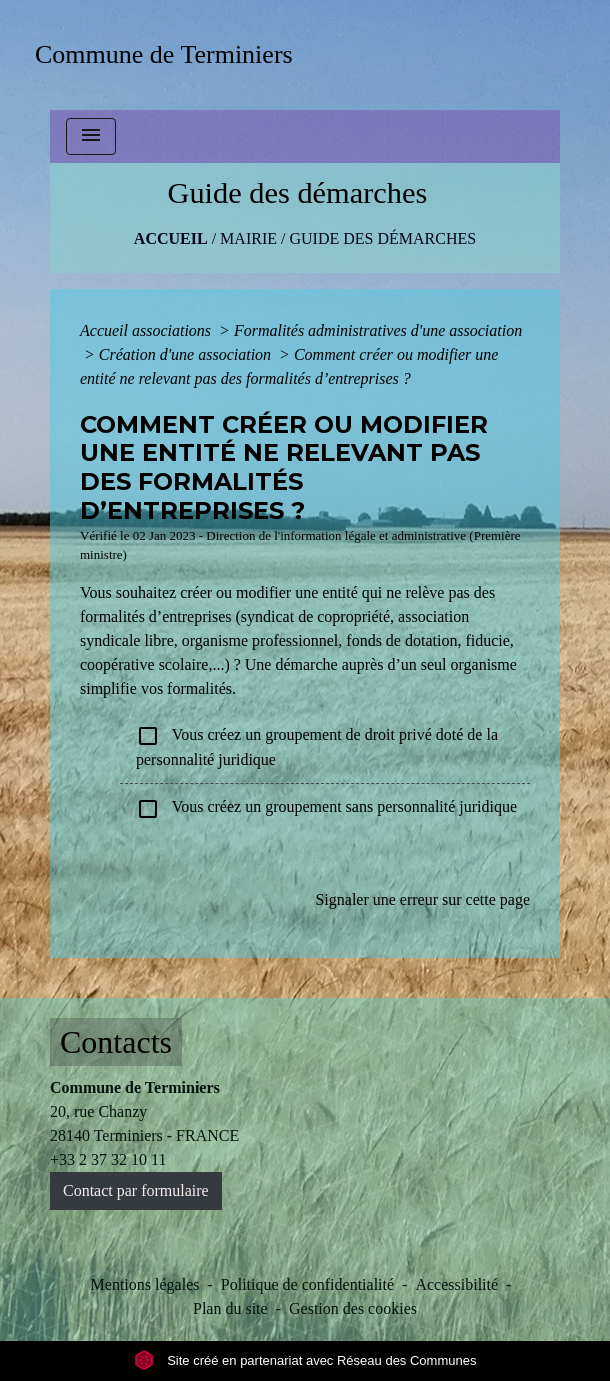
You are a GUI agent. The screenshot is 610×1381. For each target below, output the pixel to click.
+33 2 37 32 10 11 (108, 1159)
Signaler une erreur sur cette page (422, 899)
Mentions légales (145, 1284)
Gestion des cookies (353, 1308)
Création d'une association (187, 354)
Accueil (171, 238)
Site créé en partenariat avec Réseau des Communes (305, 1360)
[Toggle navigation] (91, 136)
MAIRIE (248, 238)
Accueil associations (147, 330)
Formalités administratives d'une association (378, 330)
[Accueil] (170, 54)
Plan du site (230, 1308)
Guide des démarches (382, 238)
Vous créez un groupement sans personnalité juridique (326, 809)
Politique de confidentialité (307, 1284)
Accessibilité (456, 1284)
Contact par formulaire (136, 1190)
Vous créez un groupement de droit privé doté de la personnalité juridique (317, 746)
